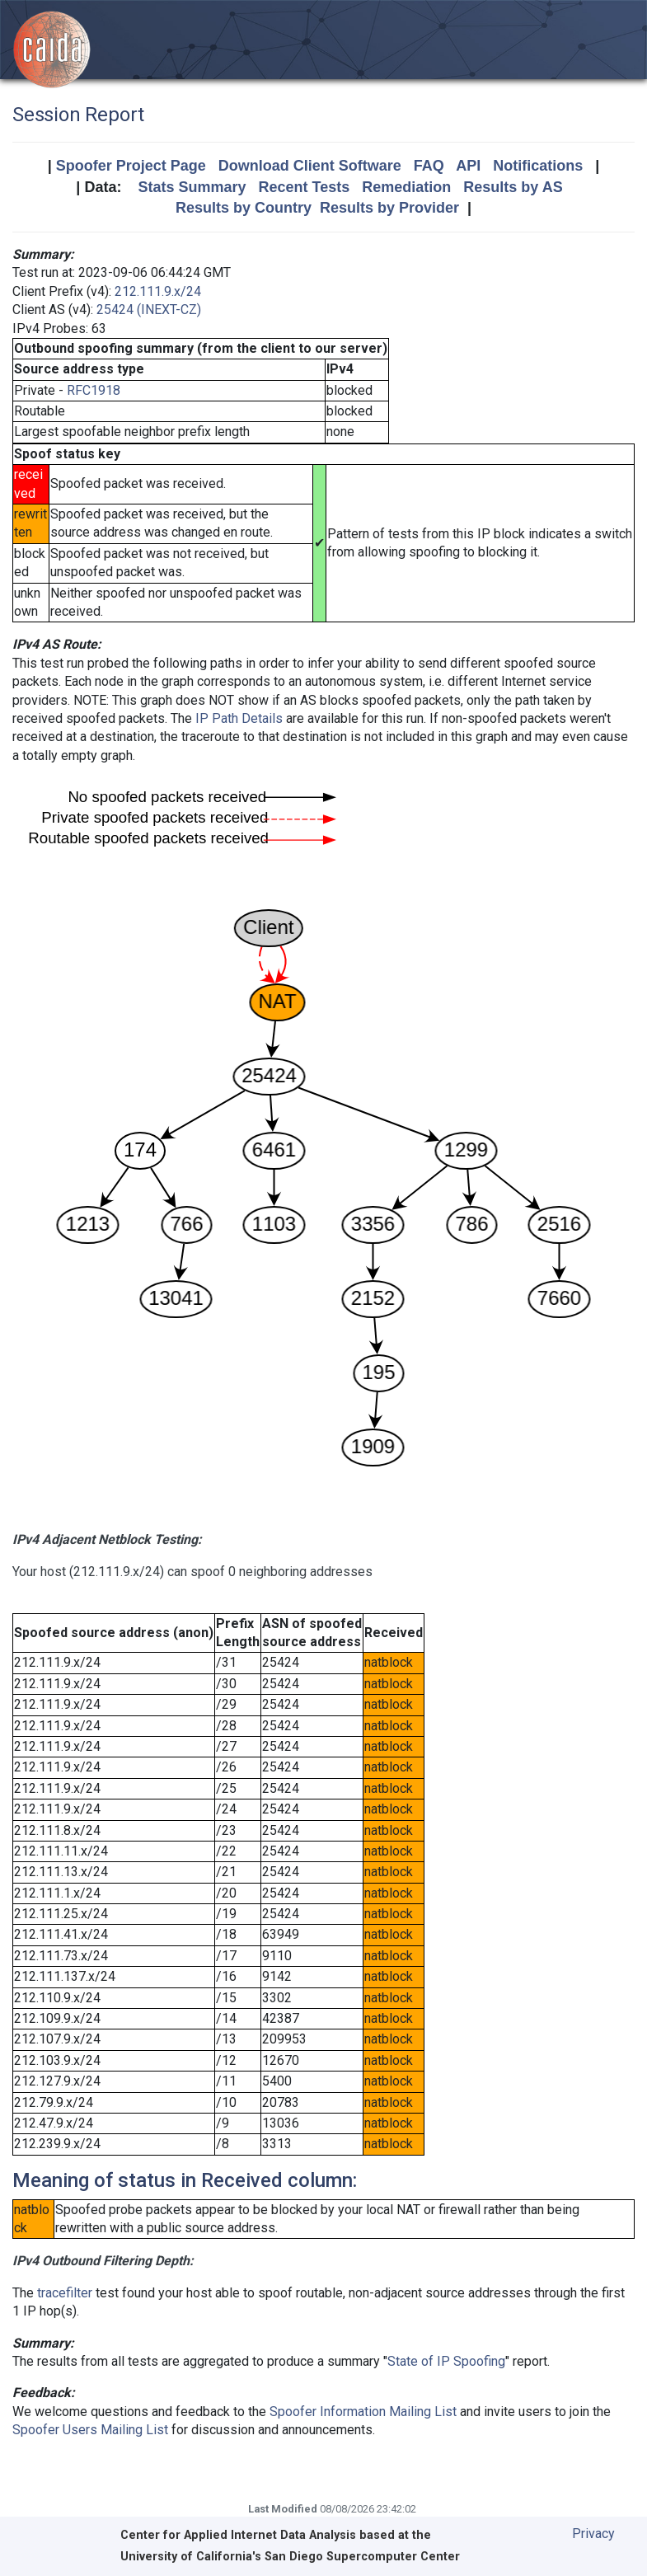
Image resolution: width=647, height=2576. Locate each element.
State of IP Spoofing (446, 2361)
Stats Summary (192, 187)
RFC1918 (93, 390)
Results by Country (244, 207)
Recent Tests (303, 187)
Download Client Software (309, 165)
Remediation (406, 187)
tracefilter (64, 2293)
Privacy (593, 2533)
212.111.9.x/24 (158, 291)
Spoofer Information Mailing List (363, 2411)
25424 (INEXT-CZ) (148, 309)
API (468, 165)
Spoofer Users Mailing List (90, 2430)
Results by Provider (389, 207)
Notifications (538, 165)
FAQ (429, 165)
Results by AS (512, 187)
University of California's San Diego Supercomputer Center (290, 2557)
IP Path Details (239, 718)
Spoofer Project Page (131, 165)
